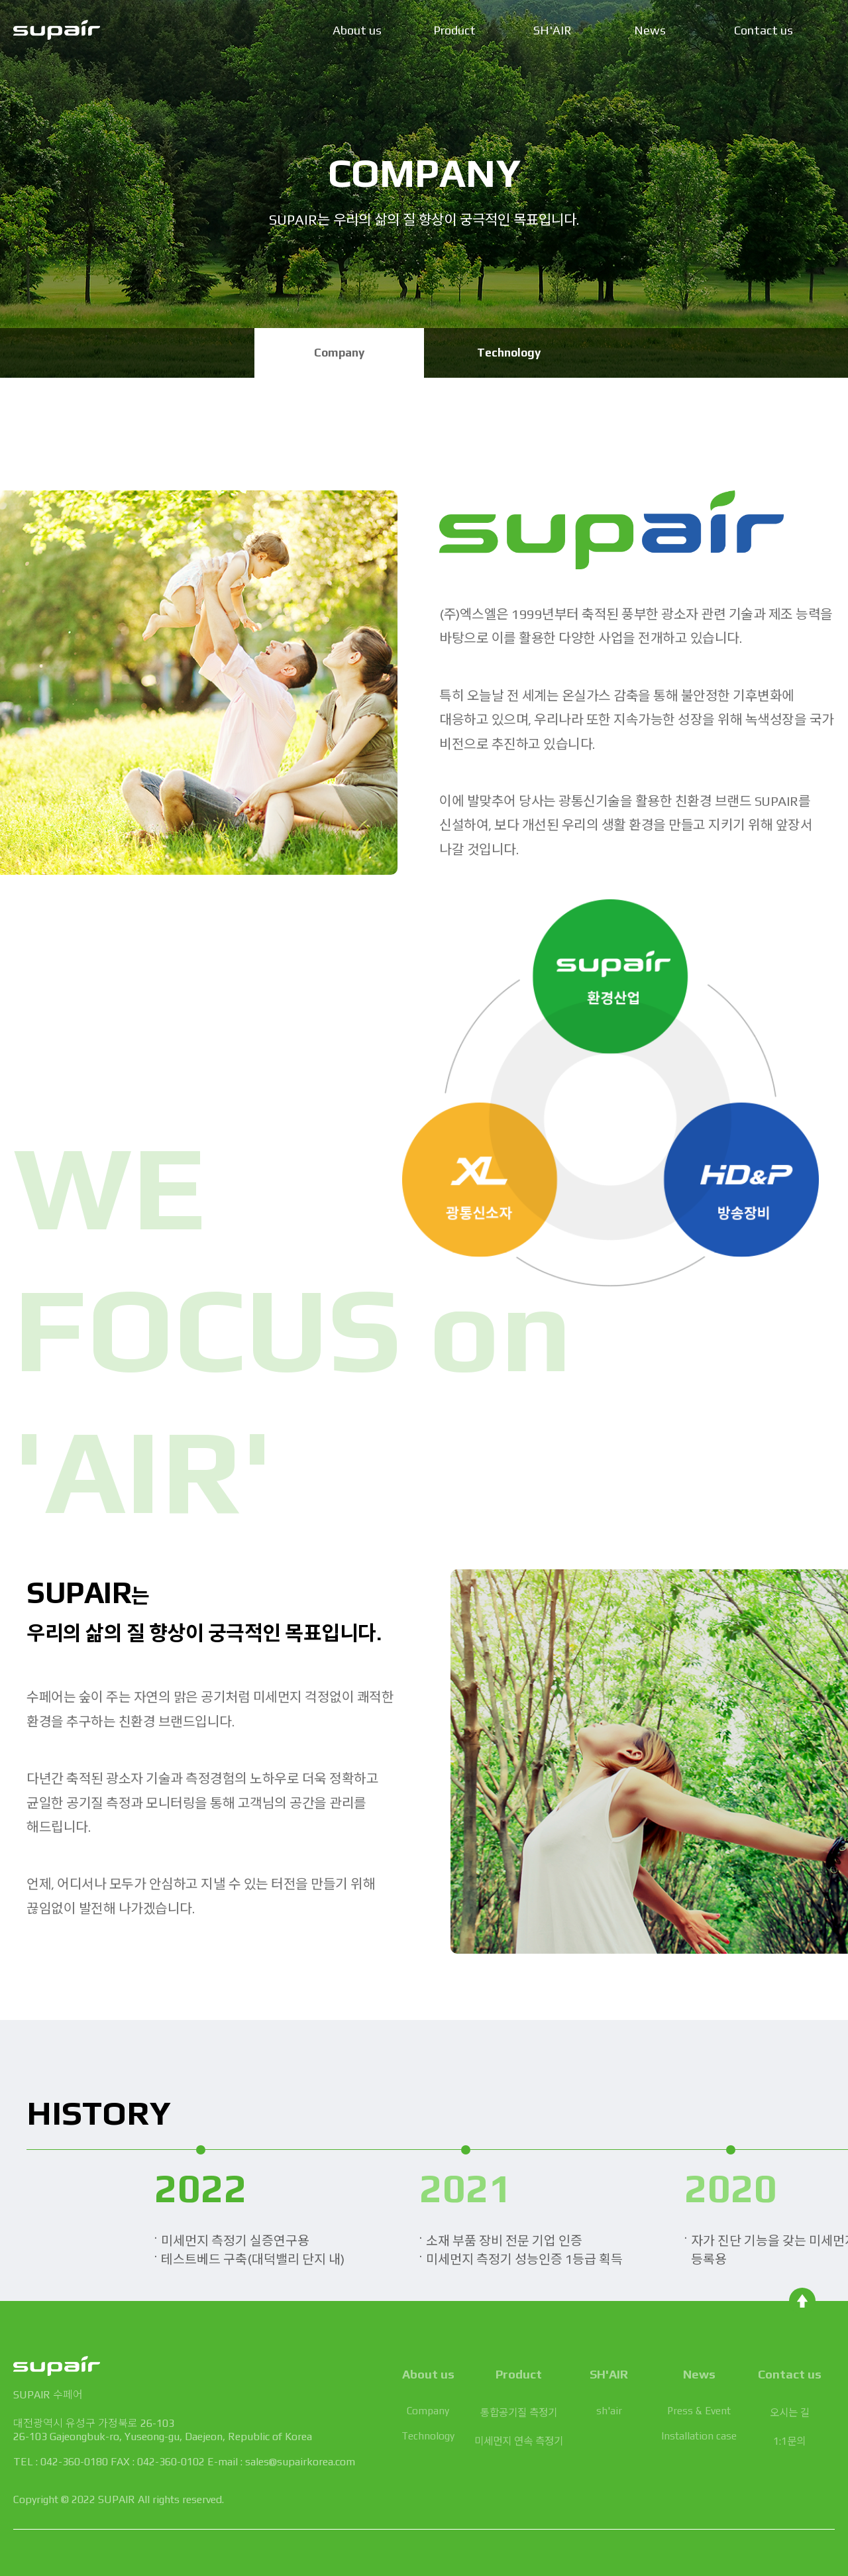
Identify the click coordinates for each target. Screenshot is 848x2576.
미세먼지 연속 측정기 (518, 2441)
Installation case (699, 2435)
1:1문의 (789, 2441)
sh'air (609, 2410)
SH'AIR (552, 30)
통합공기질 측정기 (518, 2412)
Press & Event (699, 2410)
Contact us (763, 30)
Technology (509, 352)
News (650, 30)
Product (454, 30)
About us (357, 30)
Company (339, 352)
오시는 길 (790, 2412)
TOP (802, 2301)
